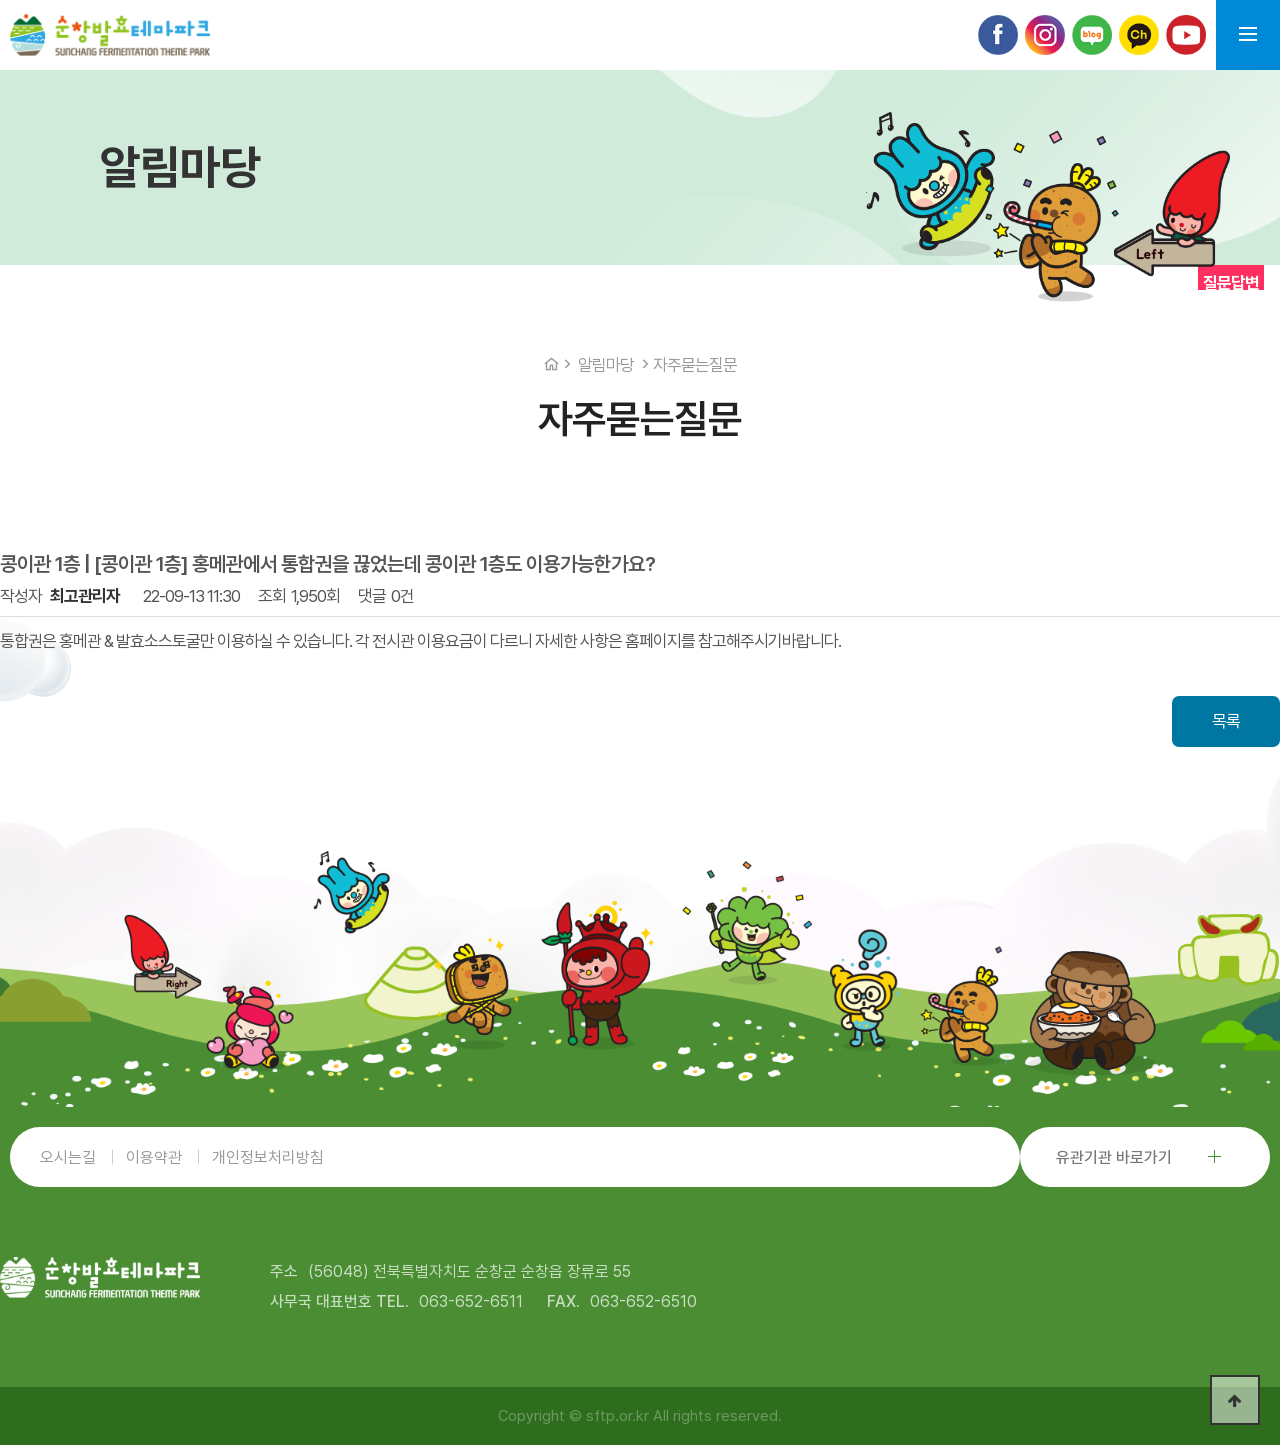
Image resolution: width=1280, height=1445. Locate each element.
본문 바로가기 (0, 0)
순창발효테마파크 (110, 35)
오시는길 (68, 1157)
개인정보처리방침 (268, 1157)
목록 (1226, 721)
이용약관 (154, 1157)
